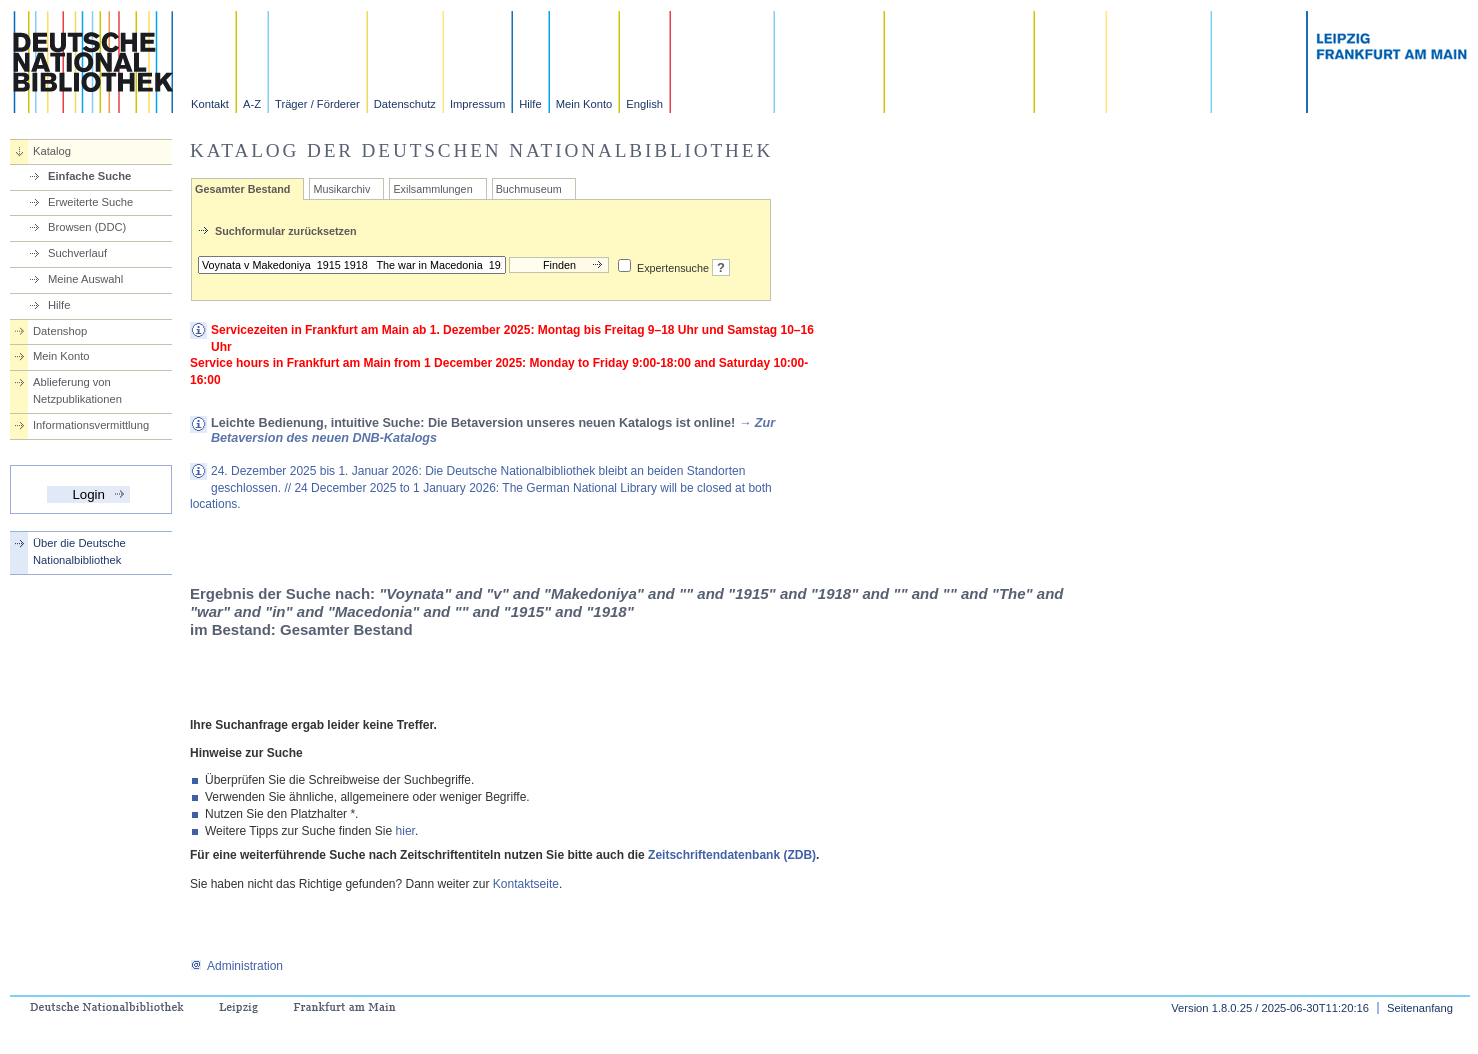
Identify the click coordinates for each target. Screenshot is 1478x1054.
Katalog (52, 151)
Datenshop (60, 331)
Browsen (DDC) (87, 227)
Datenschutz (405, 104)
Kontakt (210, 104)
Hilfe (530, 104)
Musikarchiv (341, 189)
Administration (236, 966)
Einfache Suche (89, 176)
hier (405, 831)
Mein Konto (584, 104)
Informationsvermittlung (91, 425)
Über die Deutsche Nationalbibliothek (79, 551)
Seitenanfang (1420, 1008)
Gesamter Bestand (242, 189)
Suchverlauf (77, 253)
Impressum (477, 104)
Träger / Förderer (317, 104)
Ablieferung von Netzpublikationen (77, 390)
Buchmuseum (529, 189)
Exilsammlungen (432, 189)
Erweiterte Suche (90, 202)
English (644, 104)
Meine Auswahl (85, 279)
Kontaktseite (526, 884)
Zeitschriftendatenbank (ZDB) (732, 855)
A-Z (252, 104)
